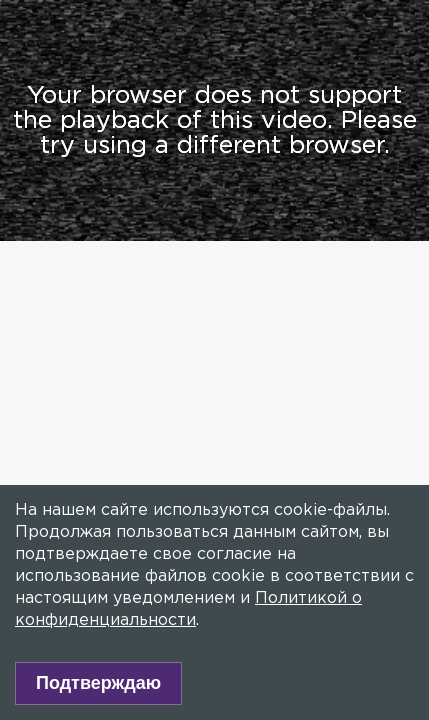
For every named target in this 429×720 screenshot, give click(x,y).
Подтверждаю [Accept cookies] (98, 683)
